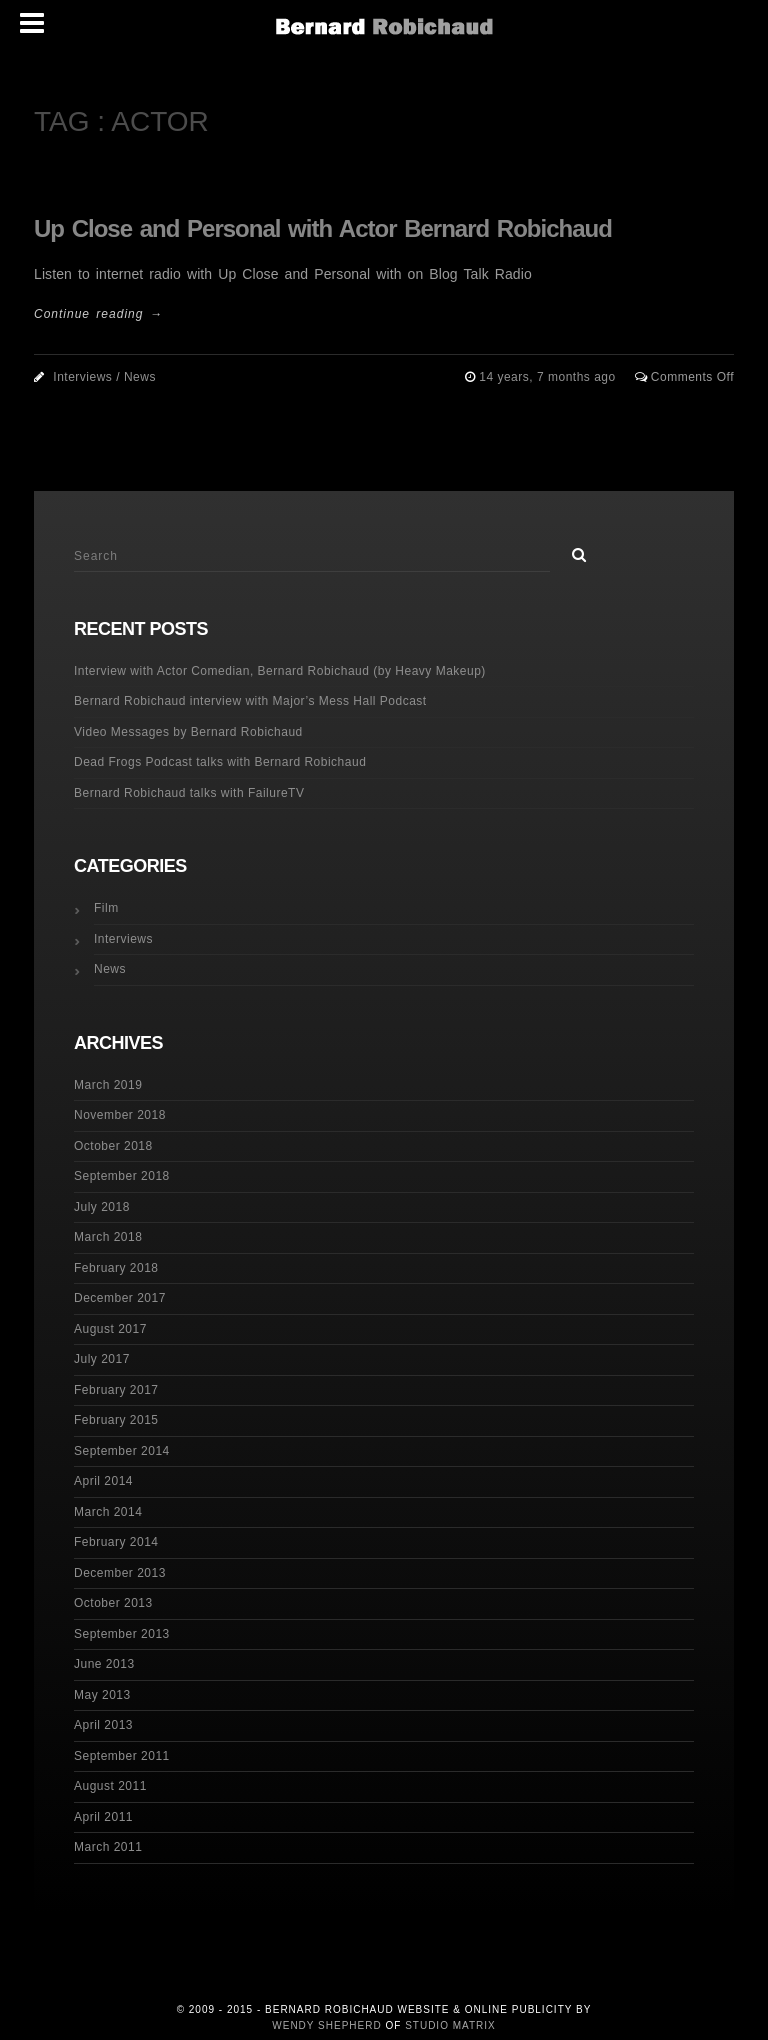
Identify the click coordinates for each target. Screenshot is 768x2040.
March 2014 (108, 1512)
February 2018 (116, 1268)
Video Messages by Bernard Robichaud (188, 732)
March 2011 (108, 1847)
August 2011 (110, 1786)
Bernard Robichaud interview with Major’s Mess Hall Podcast (250, 701)
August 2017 (110, 1329)
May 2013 (102, 1695)
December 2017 (120, 1298)
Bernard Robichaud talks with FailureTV (189, 793)
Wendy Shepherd (326, 2025)
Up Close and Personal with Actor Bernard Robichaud (323, 228)
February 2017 (116, 1390)
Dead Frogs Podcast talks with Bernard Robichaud (220, 762)
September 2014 (122, 1451)
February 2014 (116, 1542)
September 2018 (122, 1176)
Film (106, 908)
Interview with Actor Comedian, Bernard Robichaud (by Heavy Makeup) (280, 671)
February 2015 (116, 1420)
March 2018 (108, 1237)
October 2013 (113, 1603)
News (140, 377)
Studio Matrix (450, 2025)
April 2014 (103, 1481)
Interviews (82, 377)
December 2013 (120, 1573)
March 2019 (108, 1085)
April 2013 (103, 1725)
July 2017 (102, 1359)
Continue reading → (98, 314)
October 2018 (113, 1146)
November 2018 (120, 1115)
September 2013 (122, 1634)
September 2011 (122, 1756)
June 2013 (104, 1664)
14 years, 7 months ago (549, 377)
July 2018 (102, 1207)
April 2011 (103, 1817)
